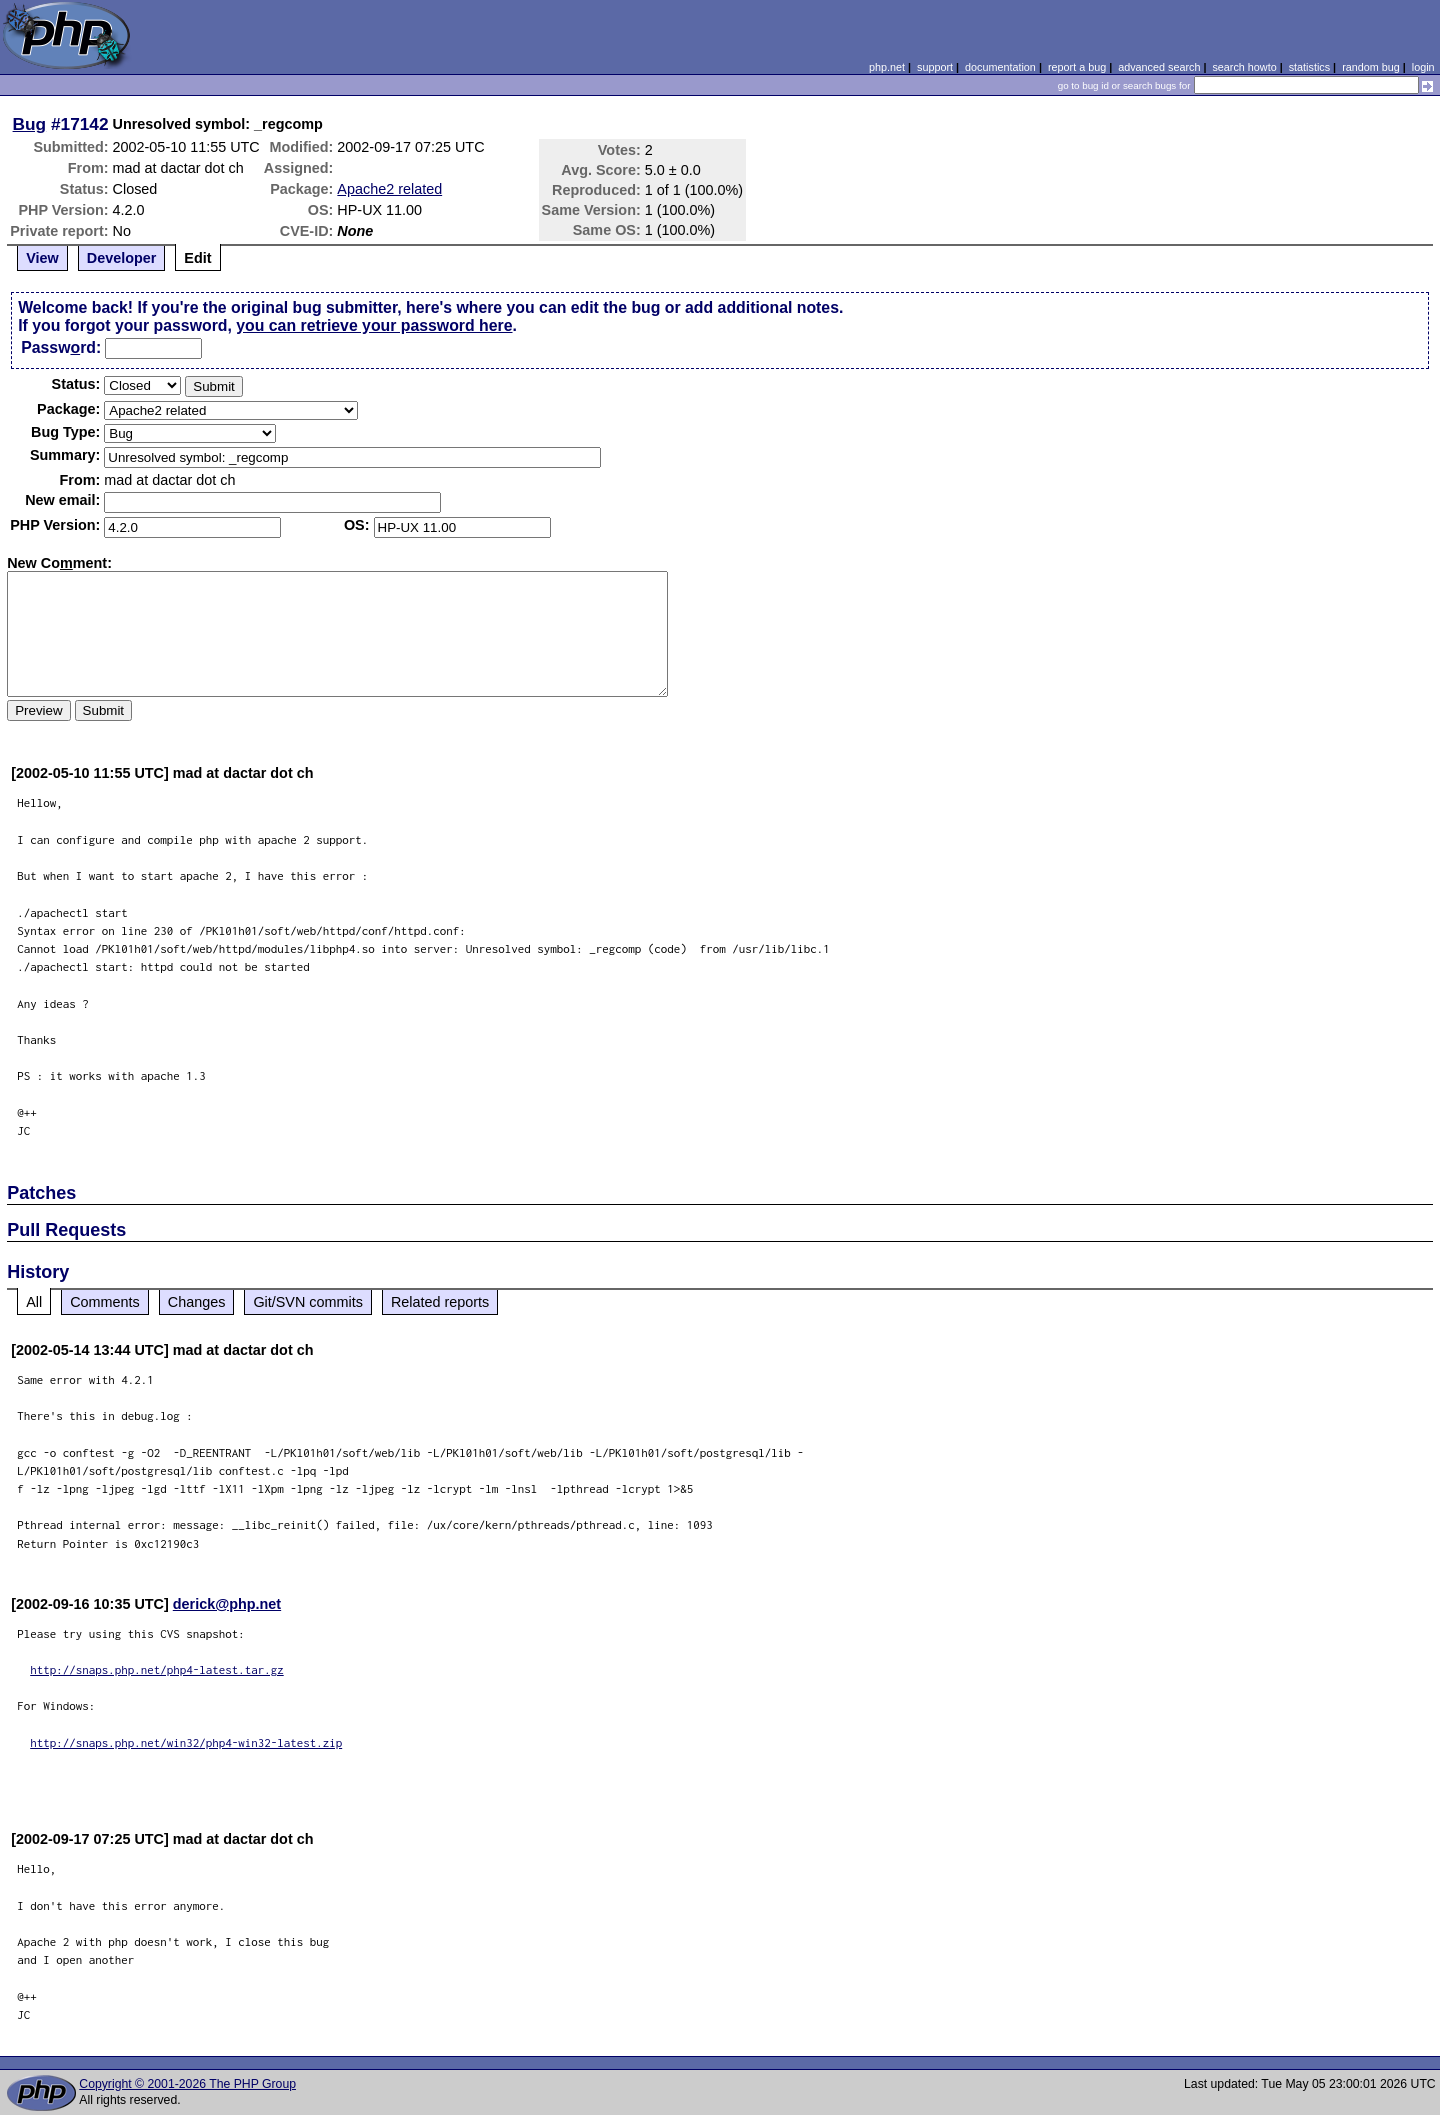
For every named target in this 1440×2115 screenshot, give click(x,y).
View (42, 258)
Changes (197, 1302)
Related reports (440, 1302)
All (34, 1302)
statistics (1309, 67)
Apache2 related (389, 189)
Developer (122, 258)
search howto (1244, 67)
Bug (30, 124)
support (935, 67)
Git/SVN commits (308, 1302)
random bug (1371, 67)
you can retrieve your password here (374, 325)
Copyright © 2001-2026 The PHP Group (187, 2084)
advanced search (1159, 67)
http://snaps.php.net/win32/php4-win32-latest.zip (186, 1742)
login (1423, 67)
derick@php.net (227, 1604)
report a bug (1077, 67)
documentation (1000, 67)
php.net (887, 67)
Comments (105, 1302)
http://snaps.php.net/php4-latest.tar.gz (157, 1669)
